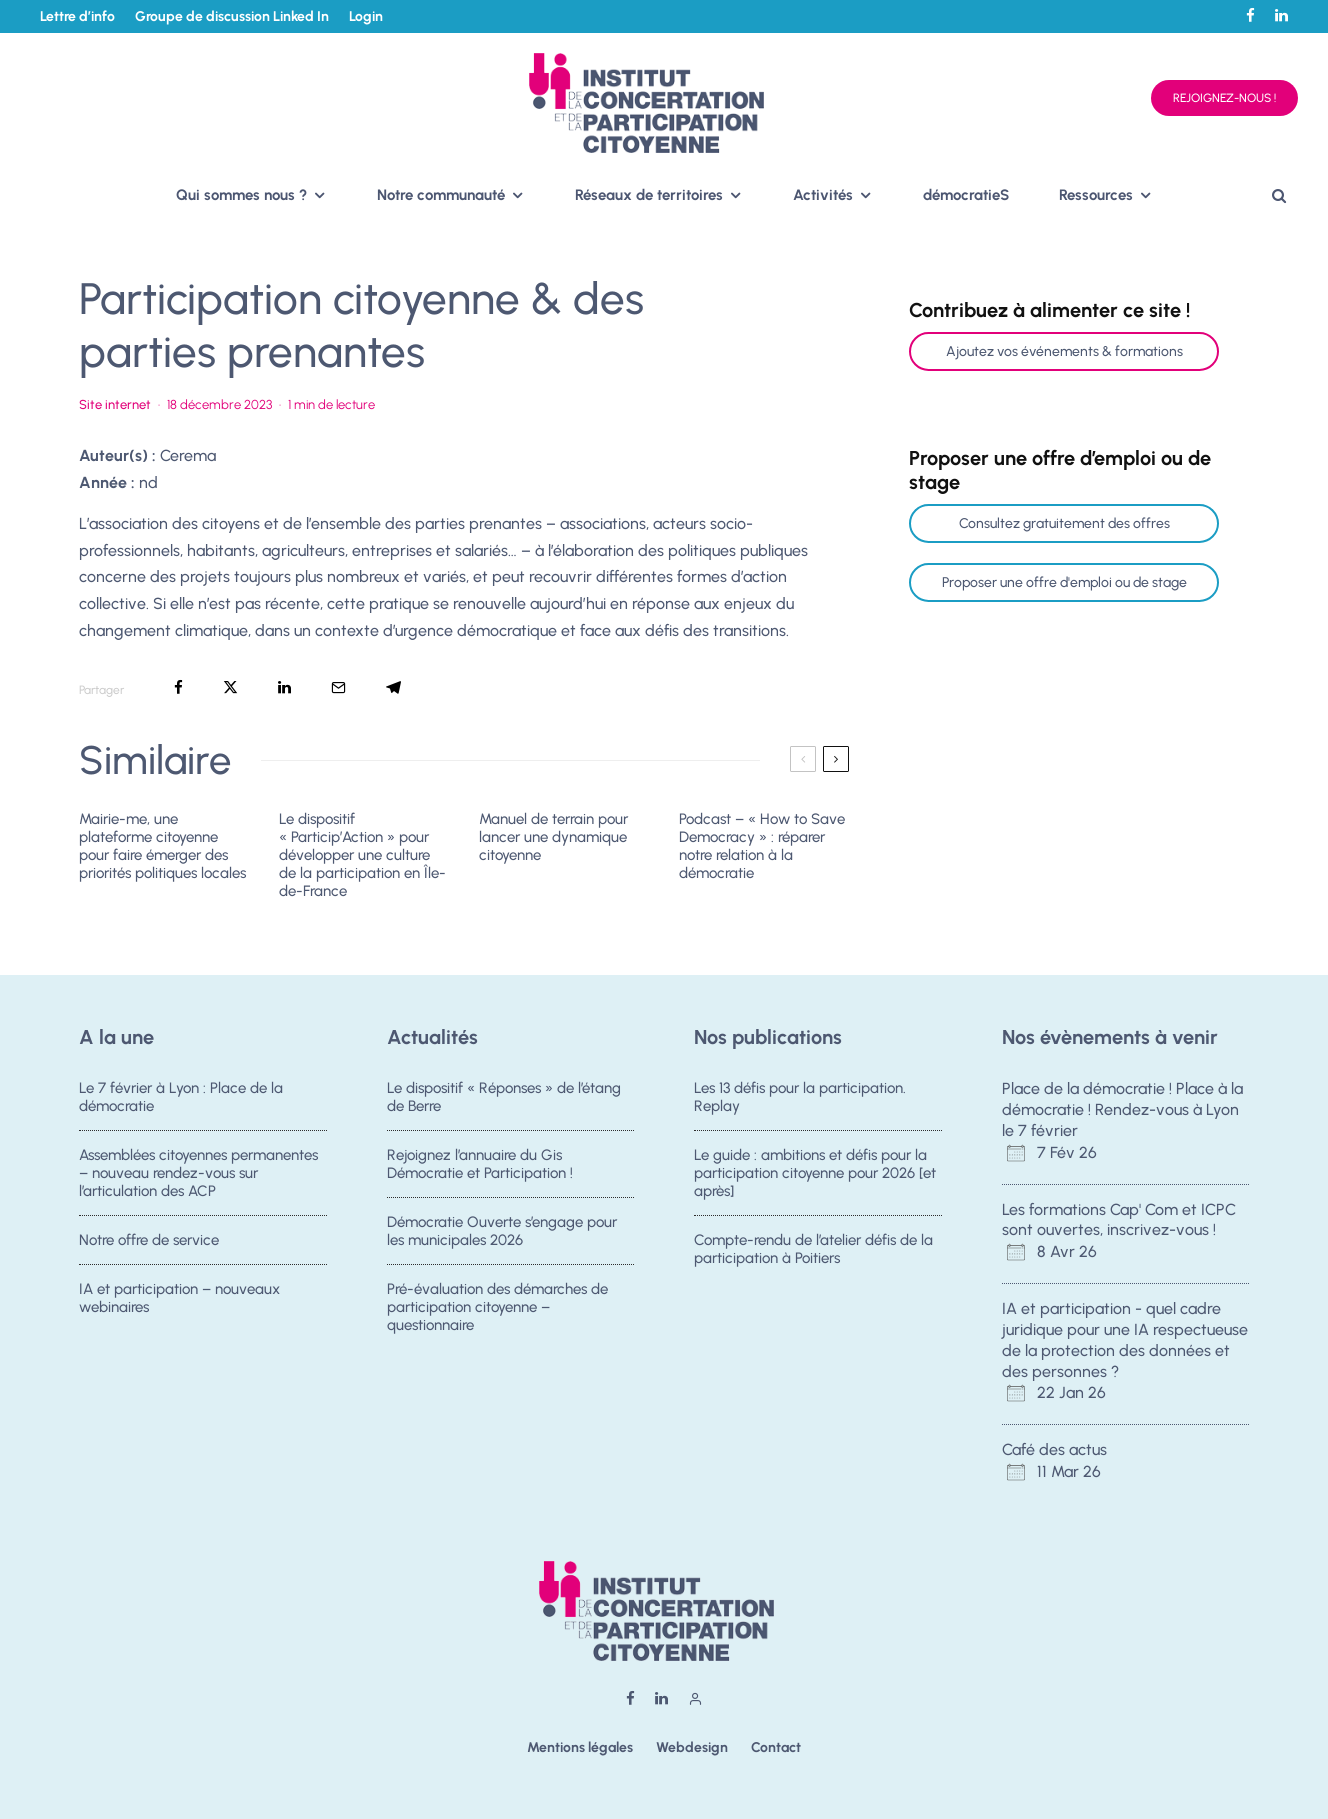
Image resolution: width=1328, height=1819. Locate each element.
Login (366, 16)
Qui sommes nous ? (241, 195)
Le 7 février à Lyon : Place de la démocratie (181, 1097)
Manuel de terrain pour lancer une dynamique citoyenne (553, 837)
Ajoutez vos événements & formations (1064, 351)
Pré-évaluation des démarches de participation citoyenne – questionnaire (497, 1313)
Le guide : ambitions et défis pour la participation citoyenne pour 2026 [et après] (815, 1173)
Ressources (1096, 195)
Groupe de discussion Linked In (232, 16)
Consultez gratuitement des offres (1064, 523)
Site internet (115, 404)
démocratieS (966, 195)
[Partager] (178, 687)
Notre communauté (441, 195)
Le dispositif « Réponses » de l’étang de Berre (504, 1097)
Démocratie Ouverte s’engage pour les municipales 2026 (502, 1232)
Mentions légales (580, 1747)
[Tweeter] (230, 687)
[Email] (338, 687)
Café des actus (1054, 1449)
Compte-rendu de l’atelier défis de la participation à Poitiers (813, 1250)
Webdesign (692, 1747)
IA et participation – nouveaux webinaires (179, 1304)
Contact (776, 1747)
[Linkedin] (1281, 15)
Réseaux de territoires (649, 195)
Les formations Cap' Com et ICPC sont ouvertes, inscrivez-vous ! (1119, 1220)
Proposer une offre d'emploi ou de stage (1064, 582)
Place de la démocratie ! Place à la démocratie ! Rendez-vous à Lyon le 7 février (1122, 1109)
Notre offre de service (149, 1241)
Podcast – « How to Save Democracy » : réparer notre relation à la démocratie (762, 846)
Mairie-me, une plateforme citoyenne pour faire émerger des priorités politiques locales (162, 846)
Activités (823, 195)
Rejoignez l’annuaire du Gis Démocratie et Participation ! (480, 1164)
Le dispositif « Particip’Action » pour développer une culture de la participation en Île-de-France (362, 855)
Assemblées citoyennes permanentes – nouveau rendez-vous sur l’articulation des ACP (198, 1173)
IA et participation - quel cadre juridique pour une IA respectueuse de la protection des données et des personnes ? (1125, 1339)
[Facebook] (1250, 15)
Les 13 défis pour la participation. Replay (800, 1097)
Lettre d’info (77, 16)
